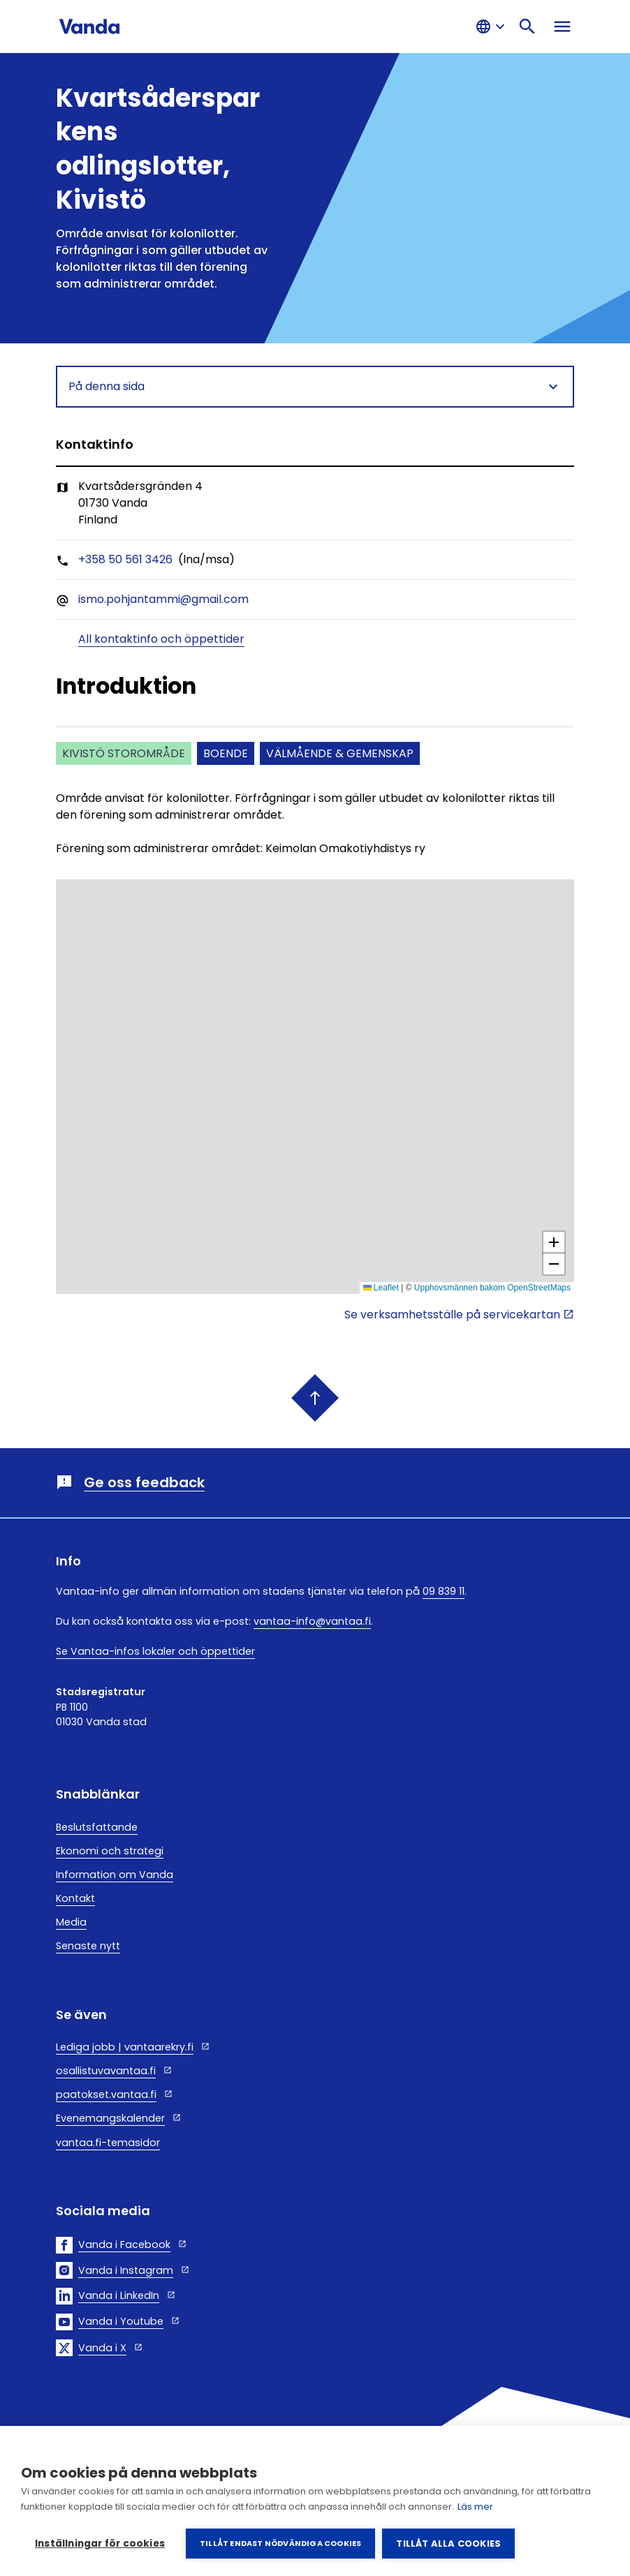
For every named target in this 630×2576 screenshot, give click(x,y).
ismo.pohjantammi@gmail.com (163, 599)
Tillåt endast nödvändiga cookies (280, 2543)
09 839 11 (443, 1591)
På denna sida (315, 386)
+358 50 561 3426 (125, 559)
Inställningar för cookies (100, 2543)
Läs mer (475, 2506)
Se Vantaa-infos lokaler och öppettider (155, 1651)
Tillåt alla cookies (448, 2543)
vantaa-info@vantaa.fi (312, 1621)
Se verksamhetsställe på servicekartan (452, 1314)
